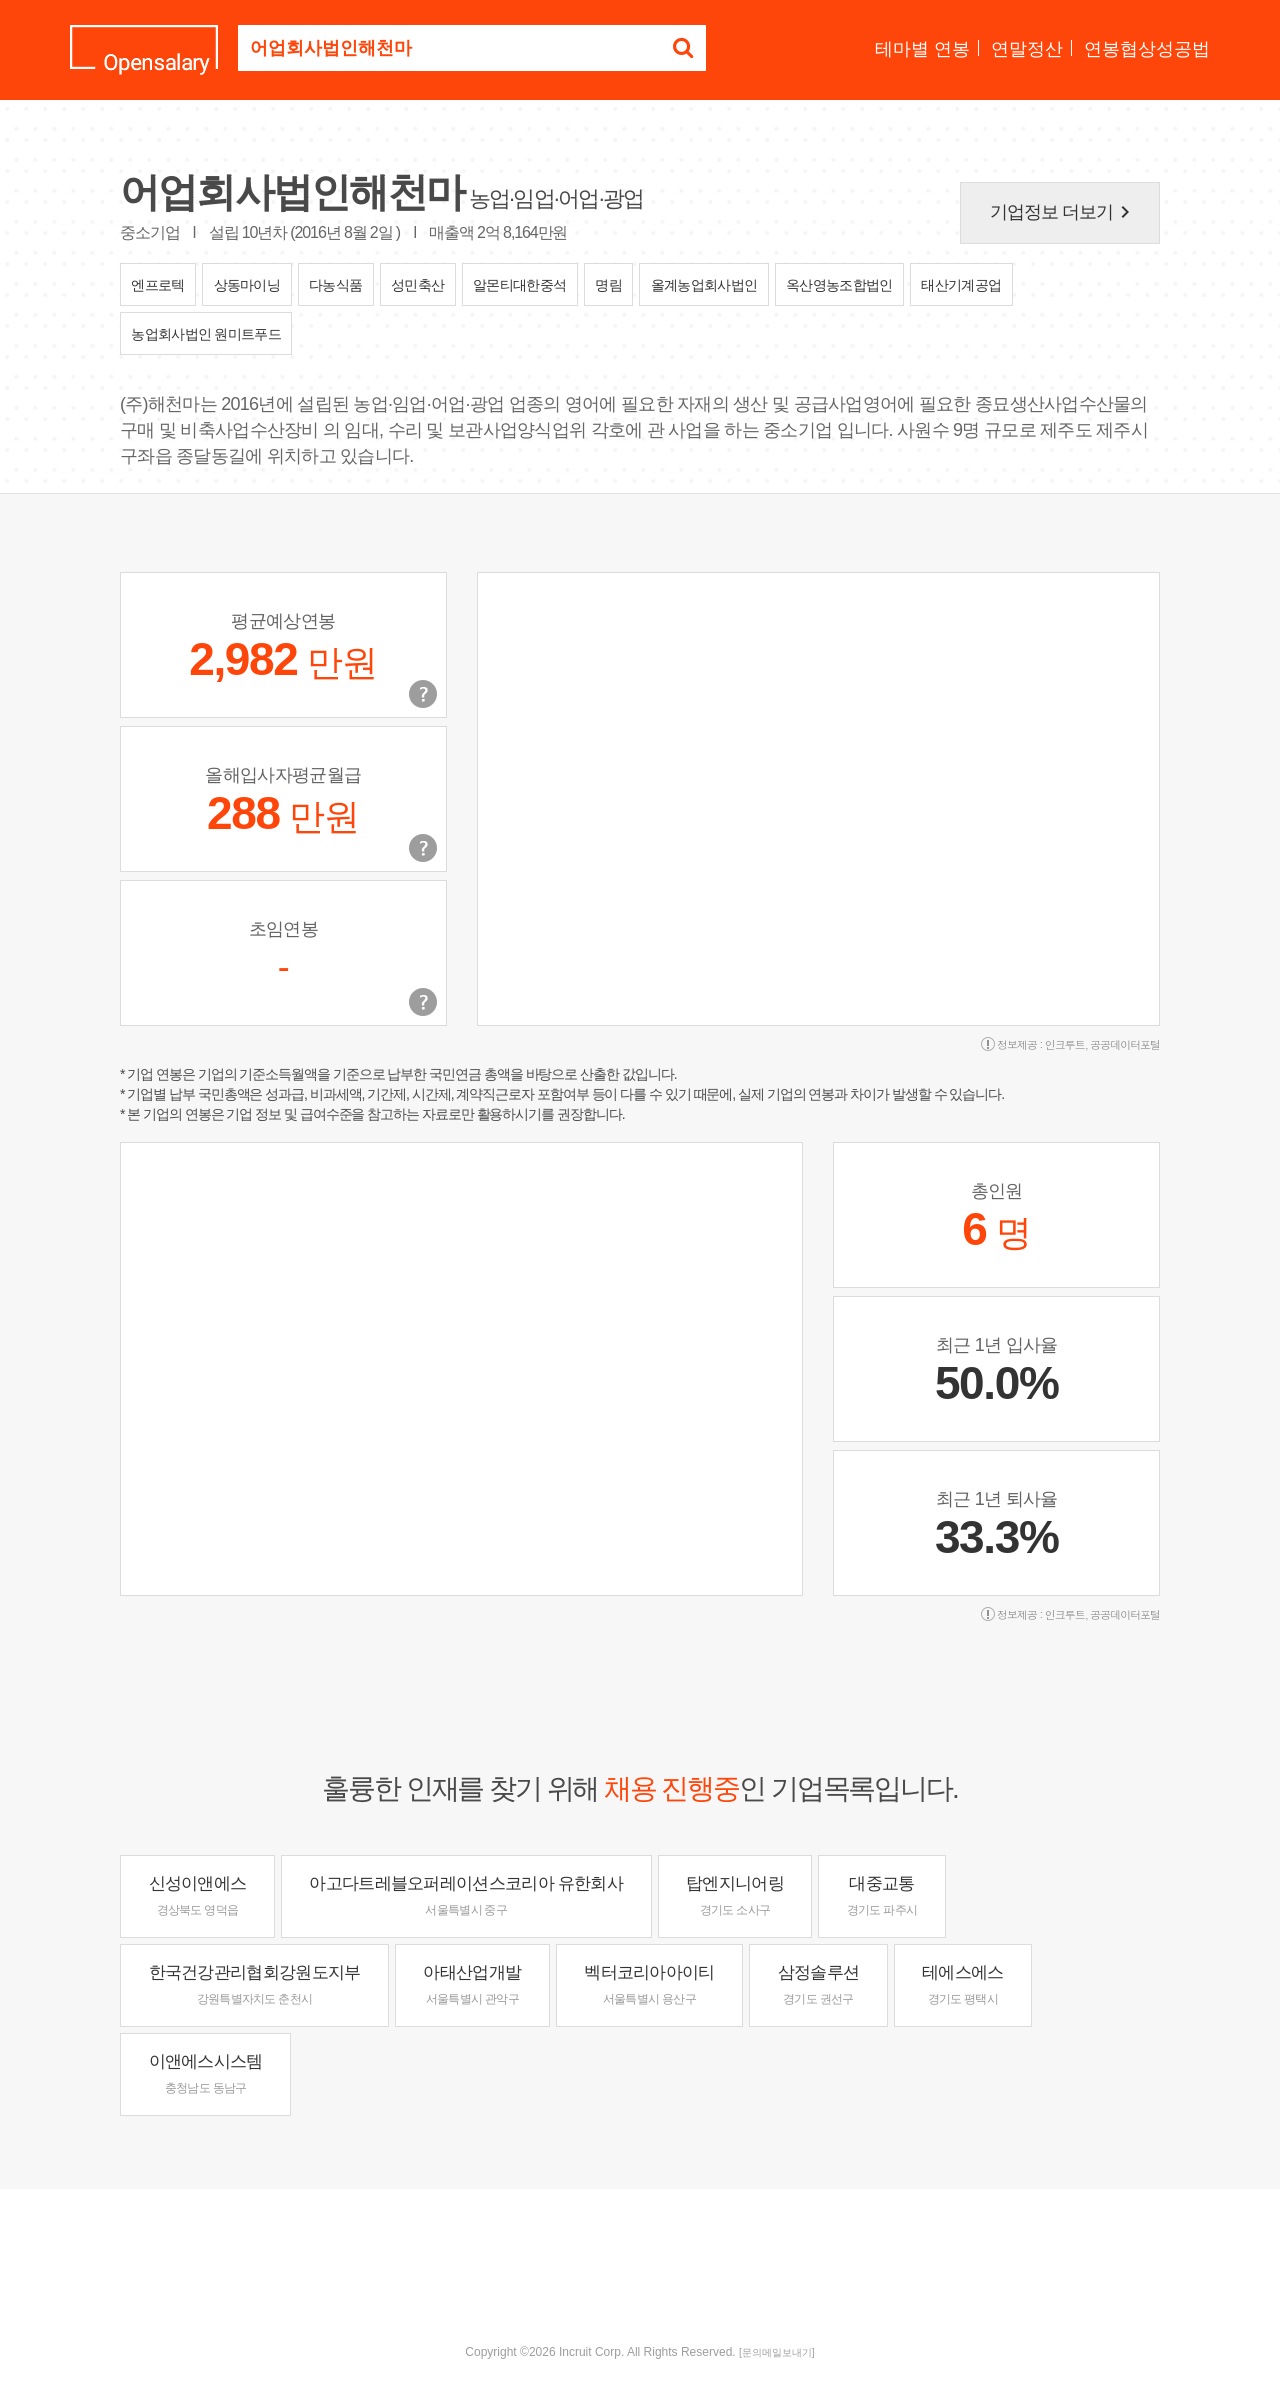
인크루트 (1065, 1044)
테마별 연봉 (922, 49)
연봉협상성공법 (1147, 49)
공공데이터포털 (1125, 1044)
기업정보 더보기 (1064, 212)
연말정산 (1027, 49)
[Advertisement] (640, 2254)
